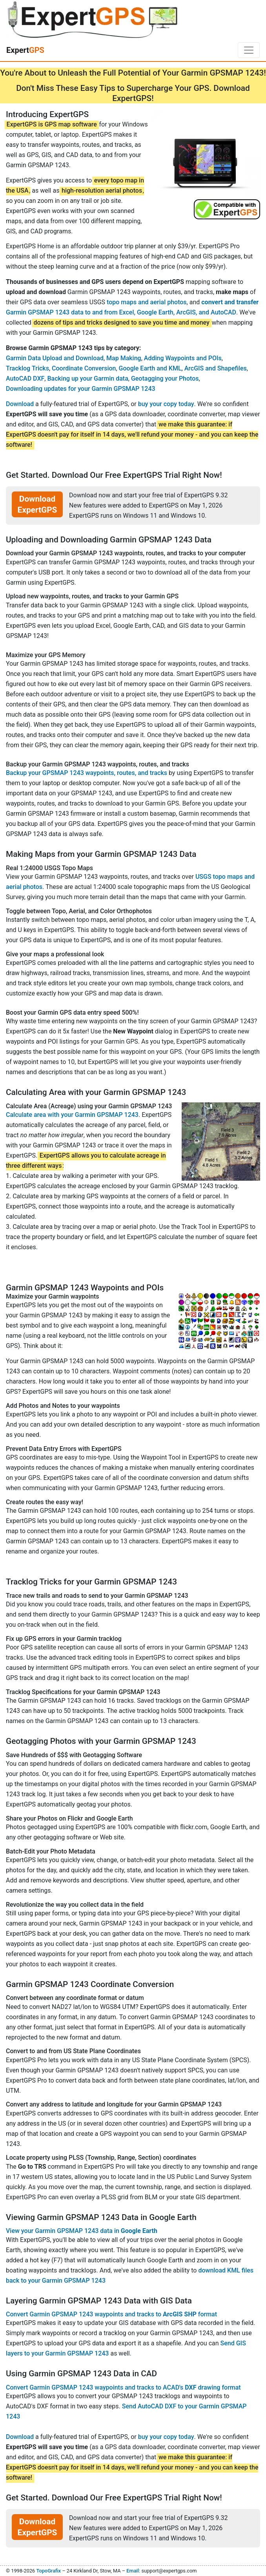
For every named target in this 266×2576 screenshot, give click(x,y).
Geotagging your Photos (165, 378)
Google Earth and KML (150, 368)
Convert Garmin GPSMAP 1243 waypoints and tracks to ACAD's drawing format (123, 2387)
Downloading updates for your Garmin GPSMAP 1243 (80, 388)
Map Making (123, 358)
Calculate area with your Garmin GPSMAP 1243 (72, 1114)
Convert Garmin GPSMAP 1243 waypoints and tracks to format (111, 2314)
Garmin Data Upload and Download (55, 358)
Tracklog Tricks (27, 368)
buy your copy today (166, 404)
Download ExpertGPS (37, 504)
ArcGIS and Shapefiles (215, 368)
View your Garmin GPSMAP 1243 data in (81, 2231)
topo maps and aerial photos (147, 302)
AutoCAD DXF (25, 378)
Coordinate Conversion (84, 368)
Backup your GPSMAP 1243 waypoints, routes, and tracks (86, 773)
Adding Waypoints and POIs (183, 358)
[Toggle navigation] (249, 50)
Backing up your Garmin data (87, 378)
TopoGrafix (48, 2571)
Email (132, 2571)
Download (20, 404)
